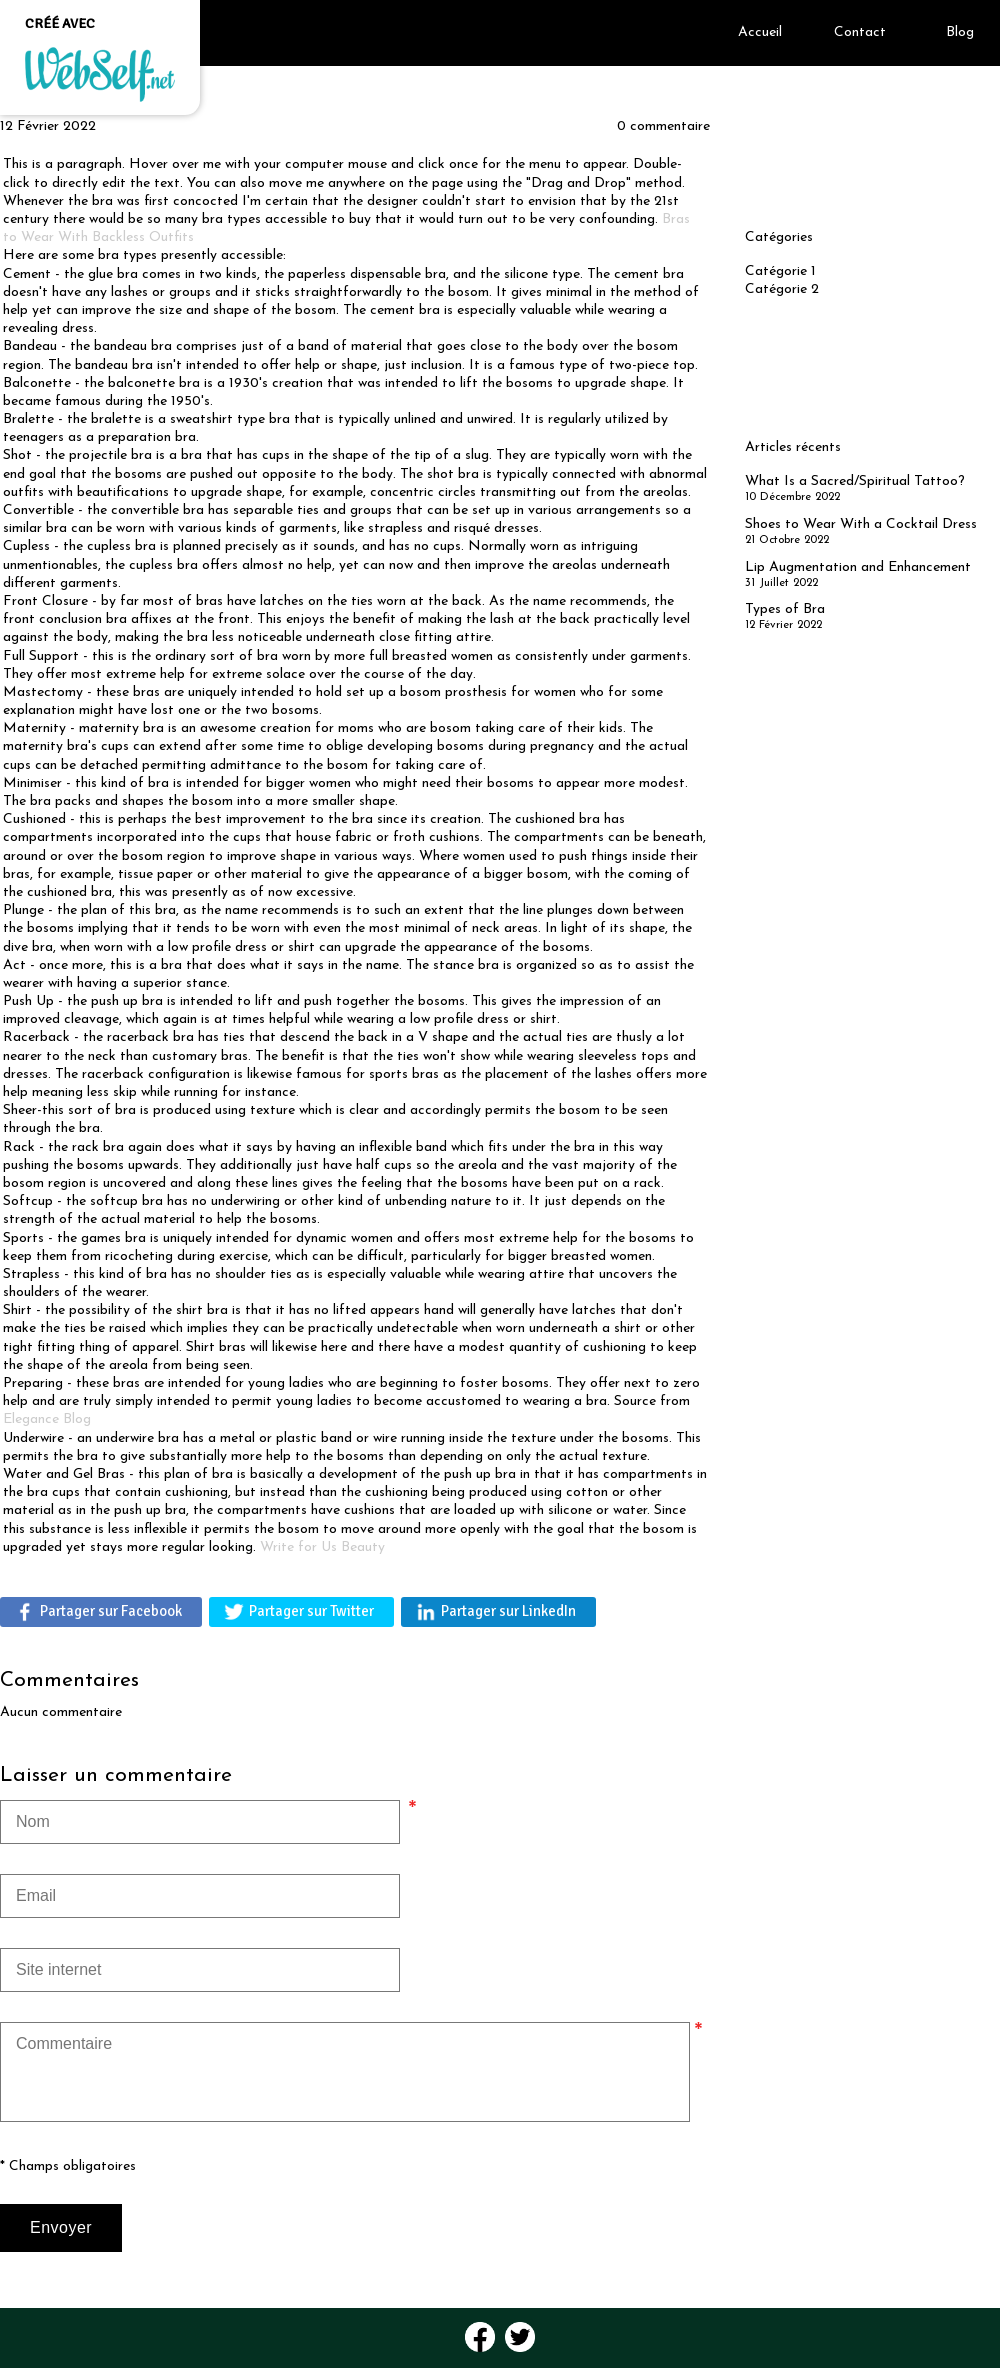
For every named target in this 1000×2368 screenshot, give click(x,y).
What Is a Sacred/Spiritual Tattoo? (855, 481)
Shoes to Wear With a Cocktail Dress (861, 524)
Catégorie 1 (780, 271)
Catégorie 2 (782, 289)
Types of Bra (785, 609)
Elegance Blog (47, 1419)
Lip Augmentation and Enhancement (858, 567)
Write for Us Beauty (322, 1547)
